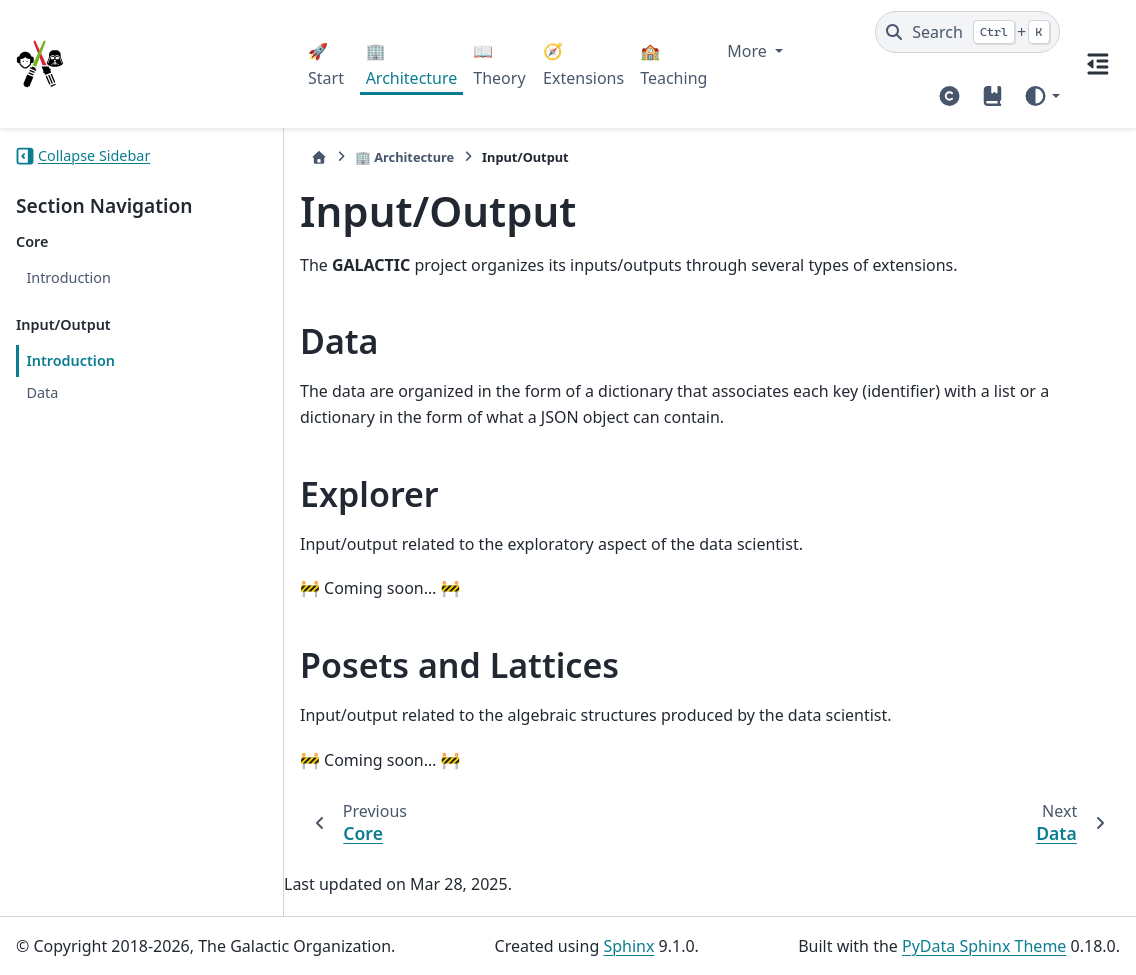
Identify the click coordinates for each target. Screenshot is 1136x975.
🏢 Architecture (412, 64)
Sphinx (628, 946)
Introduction (68, 277)
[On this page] (1098, 64)
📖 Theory (499, 64)
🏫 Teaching (673, 64)
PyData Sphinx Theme (984, 946)
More (749, 51)
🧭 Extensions (583, 64)
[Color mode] (1041, 96)
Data (42, 392)
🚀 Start (326, 64)
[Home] (319, 157)
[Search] (967, 32)
